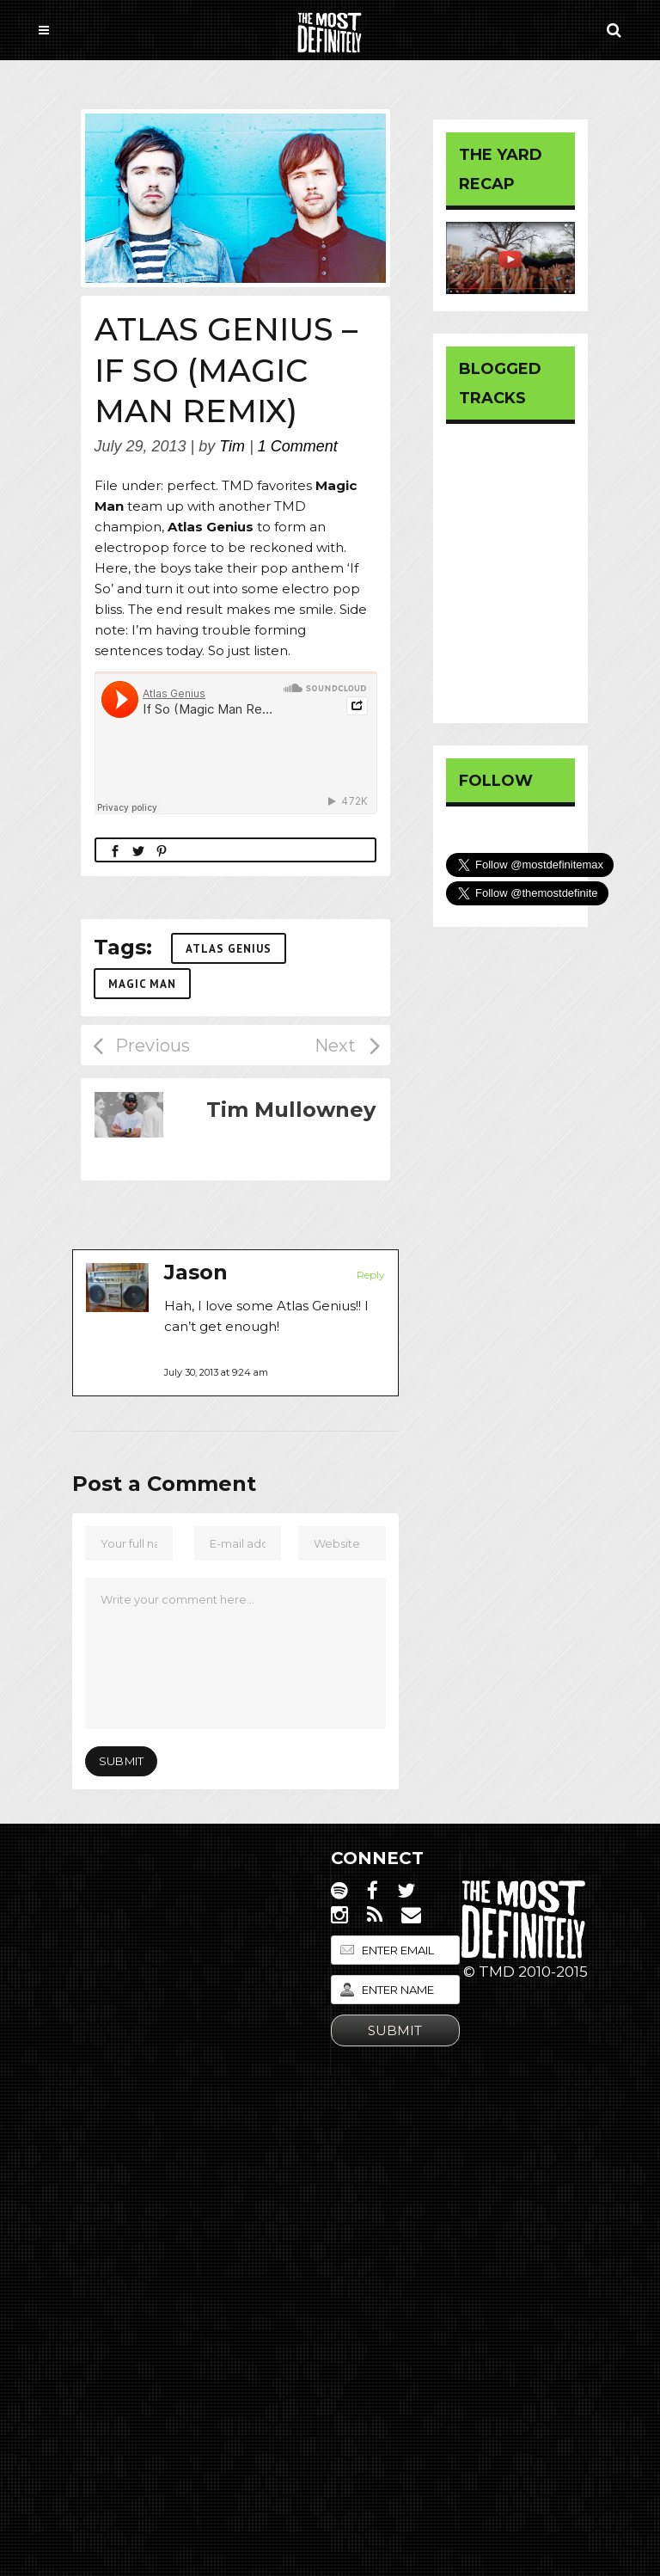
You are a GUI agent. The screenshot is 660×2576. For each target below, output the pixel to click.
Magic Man (142, 984)
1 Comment (298, 446)
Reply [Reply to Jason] (371, 1274)
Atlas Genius (229, 948)
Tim (232, 446)
